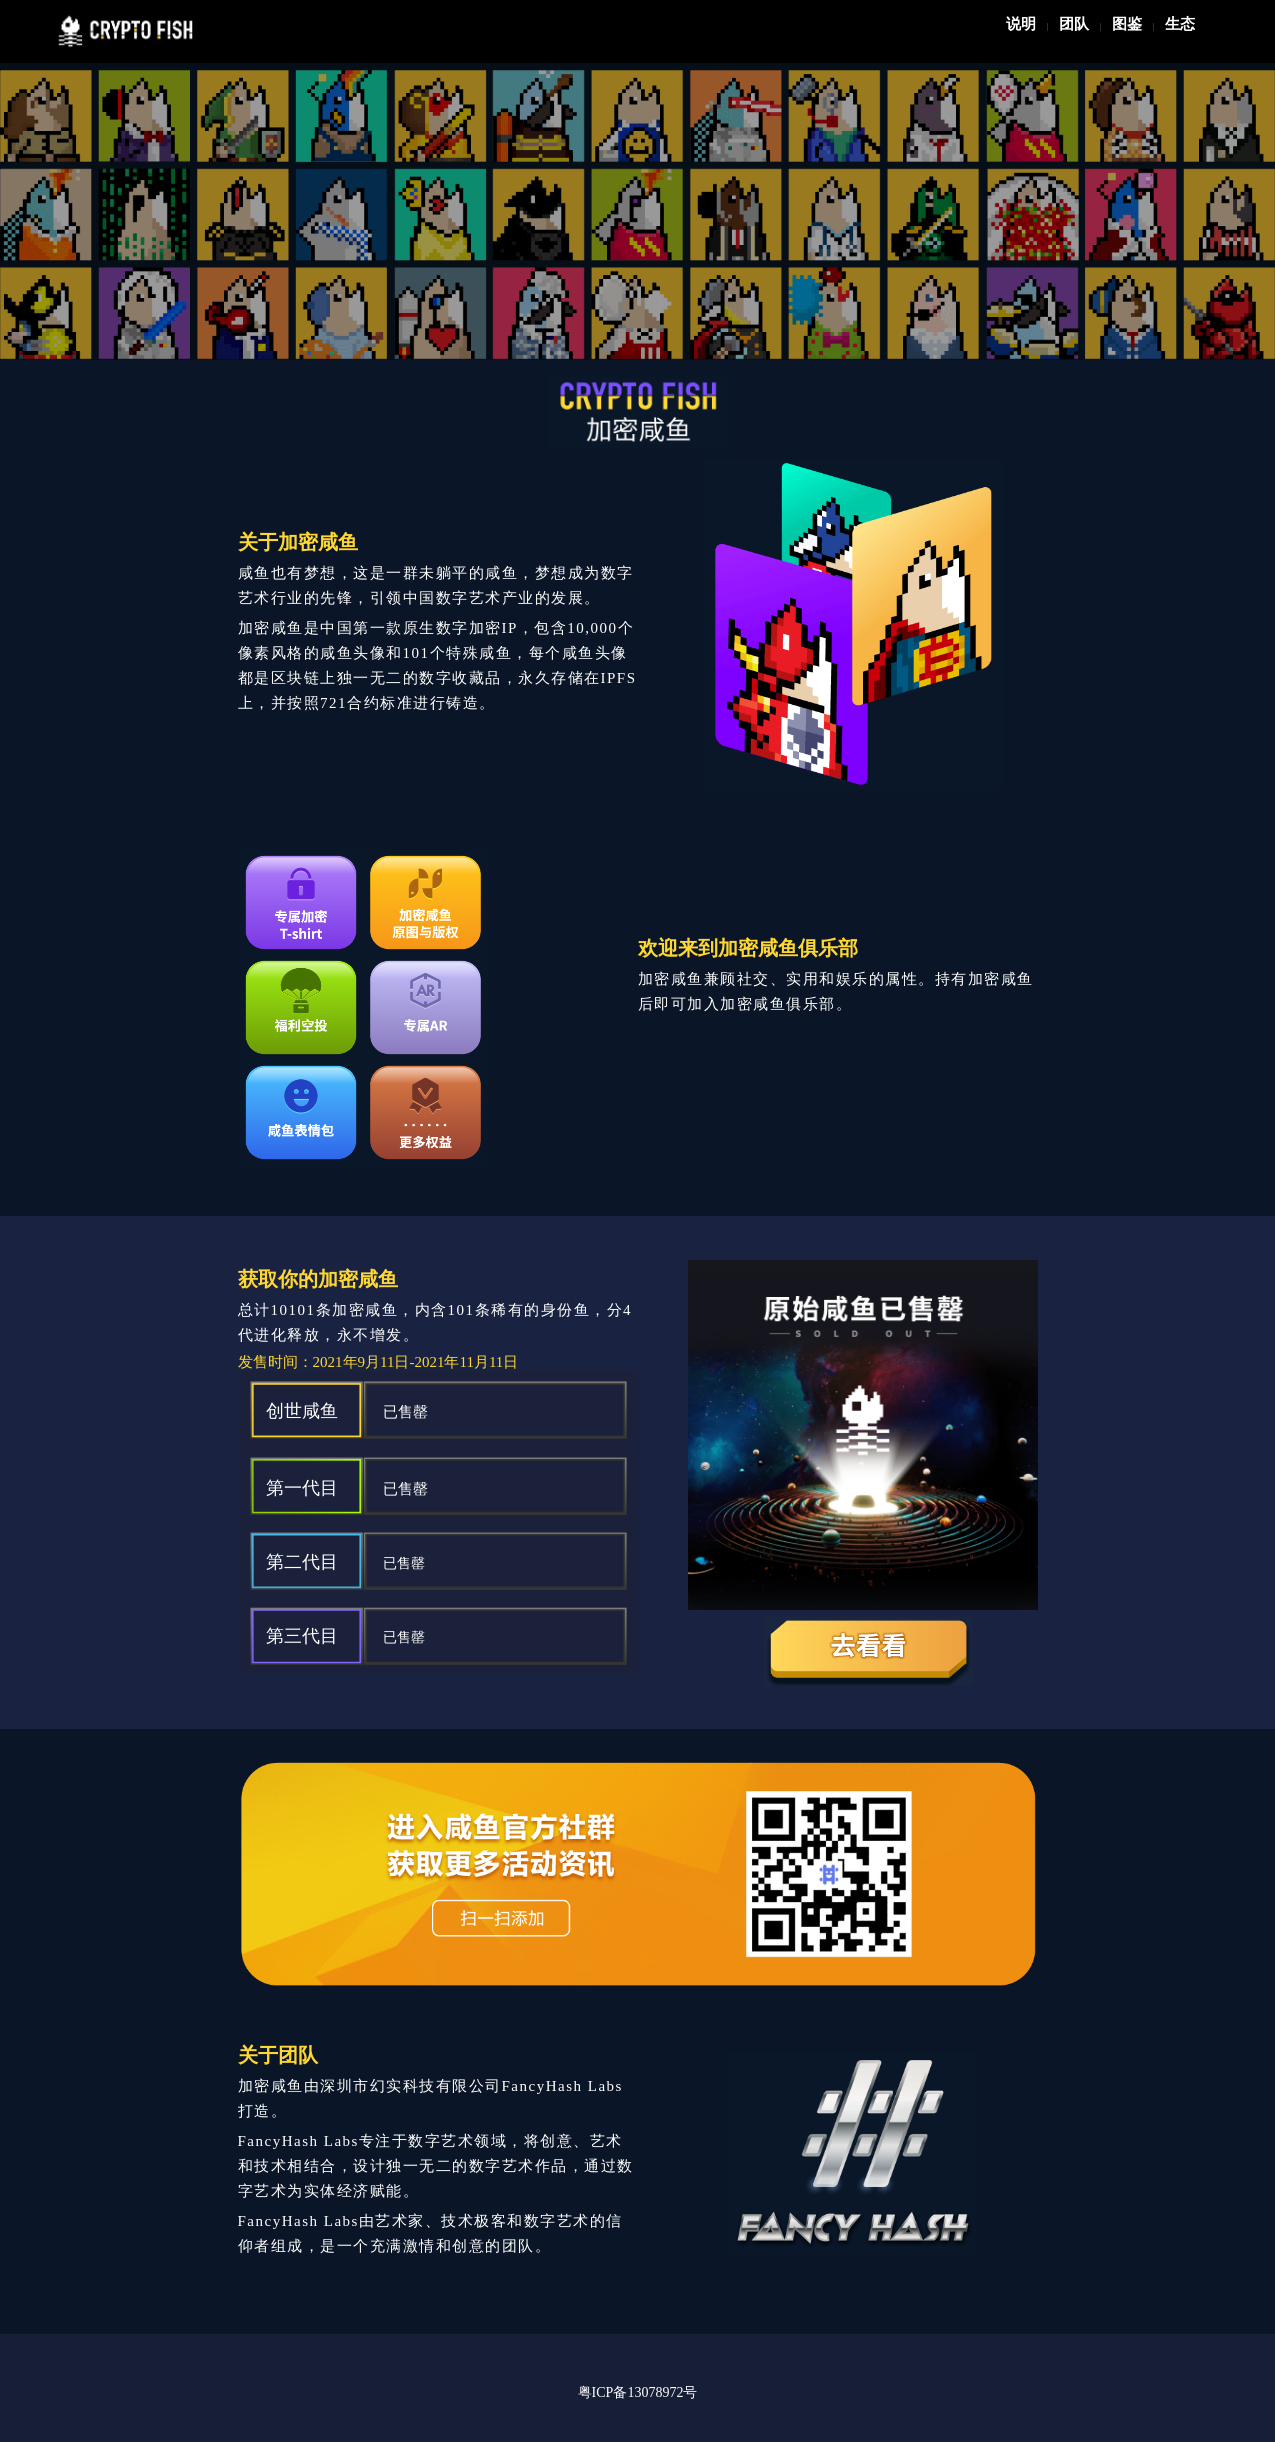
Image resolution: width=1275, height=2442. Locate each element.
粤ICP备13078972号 (638, 2392)
